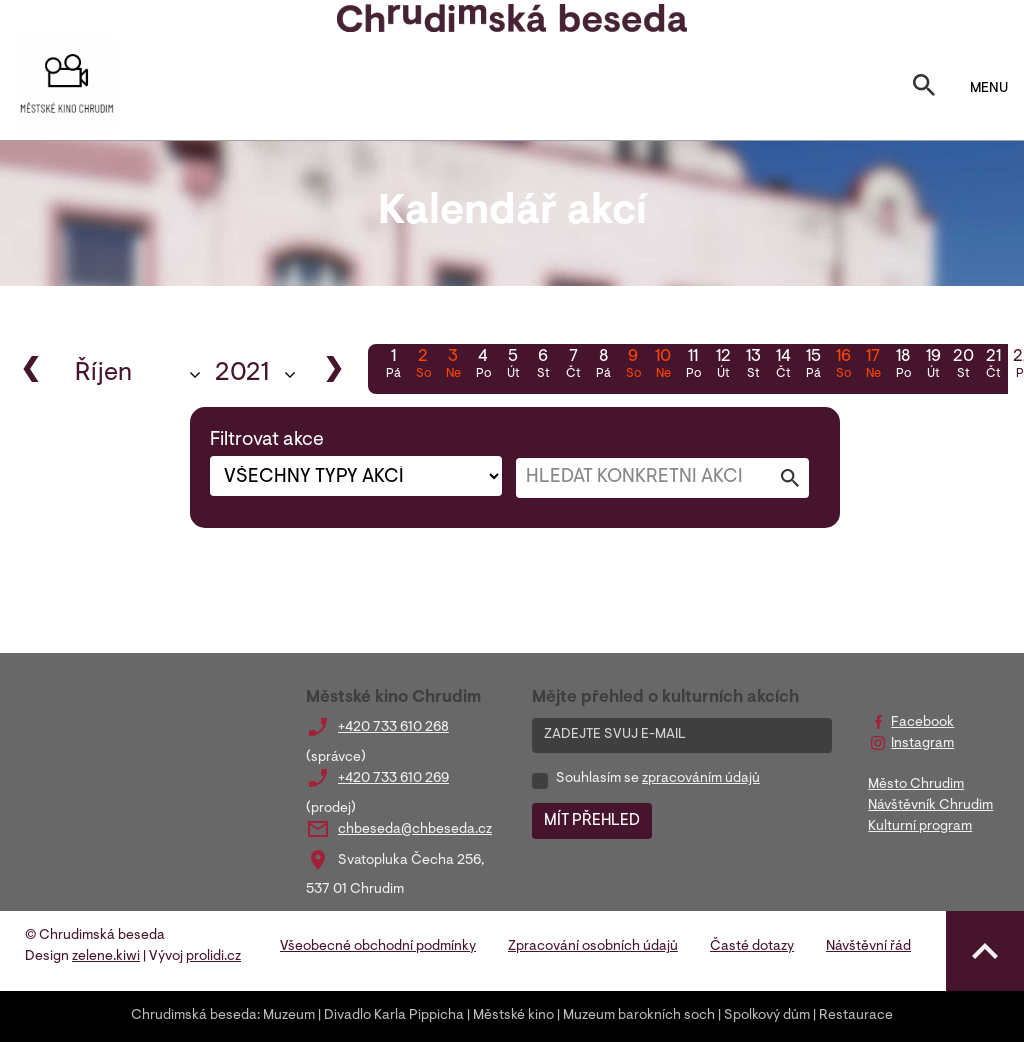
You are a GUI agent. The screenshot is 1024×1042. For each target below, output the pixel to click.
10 (663, 366)
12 (723, 366)
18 (903, 366)
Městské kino (513, 1016)
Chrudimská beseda (194, 1016)
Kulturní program (920, 827)
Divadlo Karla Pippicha (394, 1016)
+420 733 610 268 (393, 728)
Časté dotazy (752, 947)
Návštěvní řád (868, 947)
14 (783, 366)
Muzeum (289, 1016)
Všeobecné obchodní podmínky (378, 947)
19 (933, 366)
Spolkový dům (767, 1016)
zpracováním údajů (701, 779)
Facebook (922, 723)
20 (963, 366)
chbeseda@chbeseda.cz (415, 830)
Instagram (922, 744)
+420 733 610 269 (393, 779)
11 (693, 366)
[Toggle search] (924, 89)
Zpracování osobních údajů (593, 947)
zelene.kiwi (106, 957)
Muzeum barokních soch (639, 1016)
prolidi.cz (213, 957)
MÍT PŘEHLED (592, 821)
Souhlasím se (658, 779)
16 (843, 366)
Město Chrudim (916, 785)
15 (813, 366)
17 (873, 366)
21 (993, 366)
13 (753, 366)
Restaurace (856, 1016)
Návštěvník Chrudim (930, 806)
